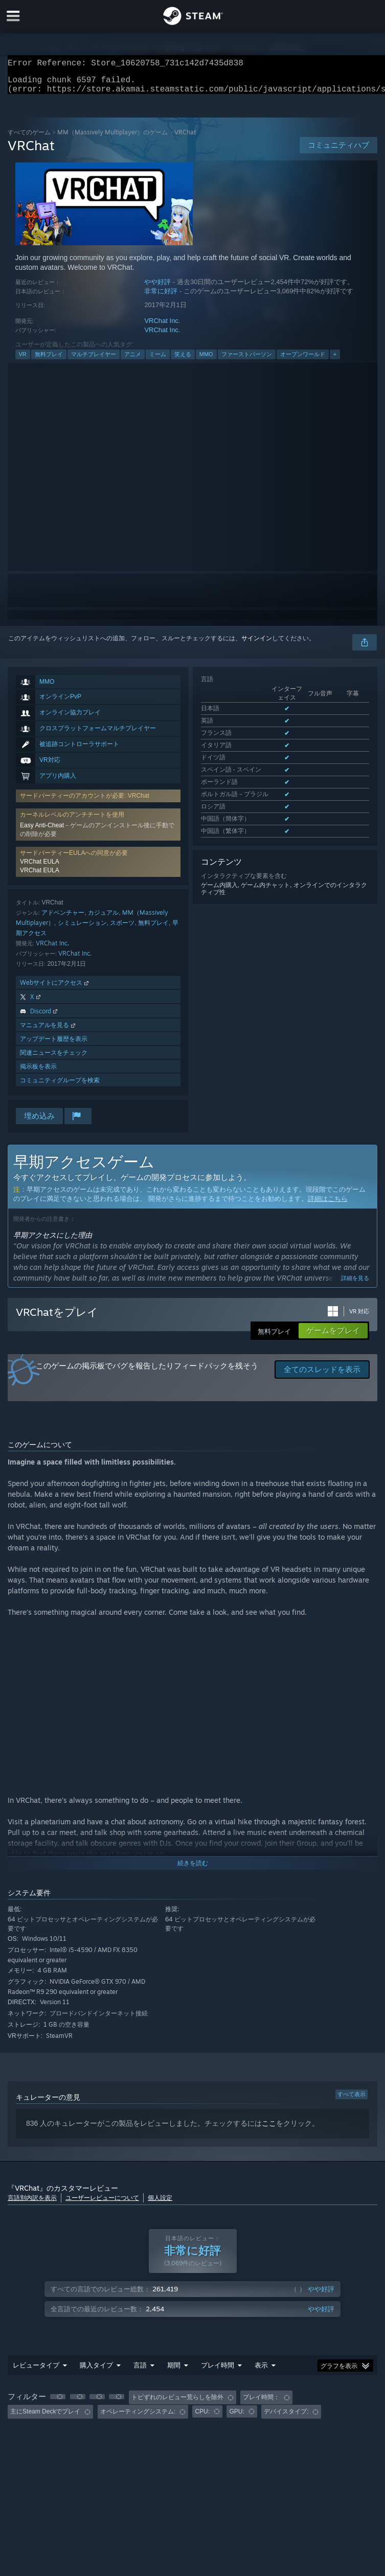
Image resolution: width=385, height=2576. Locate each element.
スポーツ (122, 929)
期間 (173, 2371)
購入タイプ (96, 2371)
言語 (140, 2371)
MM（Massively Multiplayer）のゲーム (112, 138)
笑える (182, 360)
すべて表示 (351, 2100)
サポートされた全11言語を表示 (244, 776)
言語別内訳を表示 (32, 2204)
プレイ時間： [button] (261, 2403)
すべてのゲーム (29, 138)
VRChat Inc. (162, 327)
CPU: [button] (202, 2417)
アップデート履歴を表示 (53, 1045)
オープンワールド (302, 360)
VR (23, 360)
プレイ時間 (217, 2371)
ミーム (157, 360)
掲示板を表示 (38, 1072)
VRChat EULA (39, 867)
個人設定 (160, 2204)
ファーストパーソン (246, 360)
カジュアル (103, 918)
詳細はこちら (328, 1205)
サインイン (256, 644)
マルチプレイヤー (93, 360)
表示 (261, 2371)
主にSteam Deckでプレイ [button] (45, 2417)
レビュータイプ (36, 2371)
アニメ (132, 360)
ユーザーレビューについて (102, 2204)
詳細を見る (355, 1284)
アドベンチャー (62, 918)
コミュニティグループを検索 (60, 1086)
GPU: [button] (236, 2417)
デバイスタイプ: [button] (286, 2417)
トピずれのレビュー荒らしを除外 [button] (177, 2403)
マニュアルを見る (48, 1031)
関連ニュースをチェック (53, 1058)
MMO (206, 360)
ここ (269, 2129)
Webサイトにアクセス (55, 988)
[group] (192, 2411)
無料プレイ (49, 360)
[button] (57, 2402)
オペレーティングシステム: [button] (137, 2417)
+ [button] (334, 360)
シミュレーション (82, 929)
